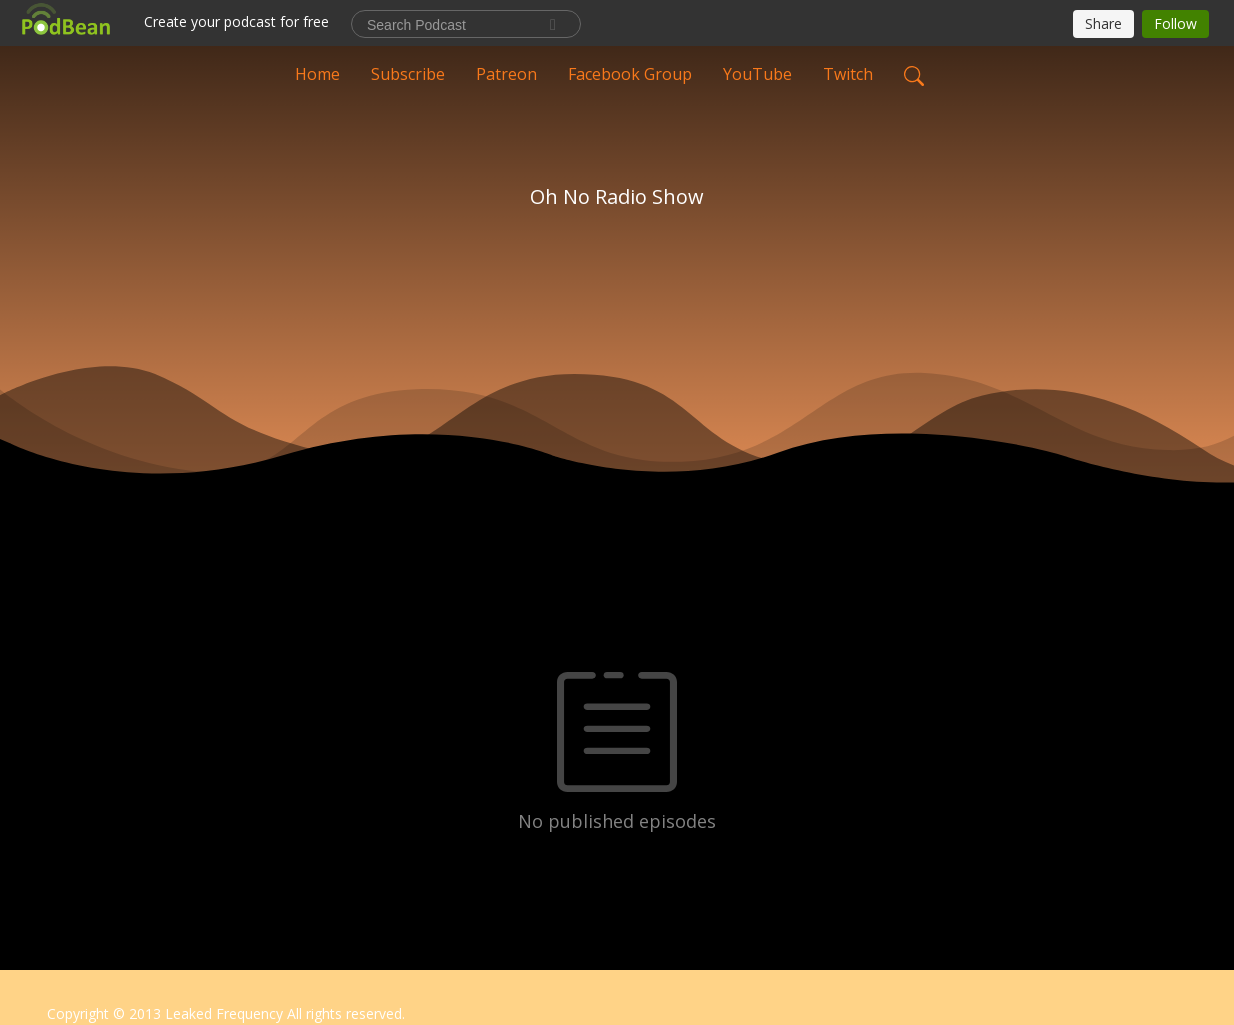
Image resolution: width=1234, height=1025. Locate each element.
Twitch (848, 74)
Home (317, 74)
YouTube (757, 74)
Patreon (506, 74)
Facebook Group (630, 74)
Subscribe (408, 74)
